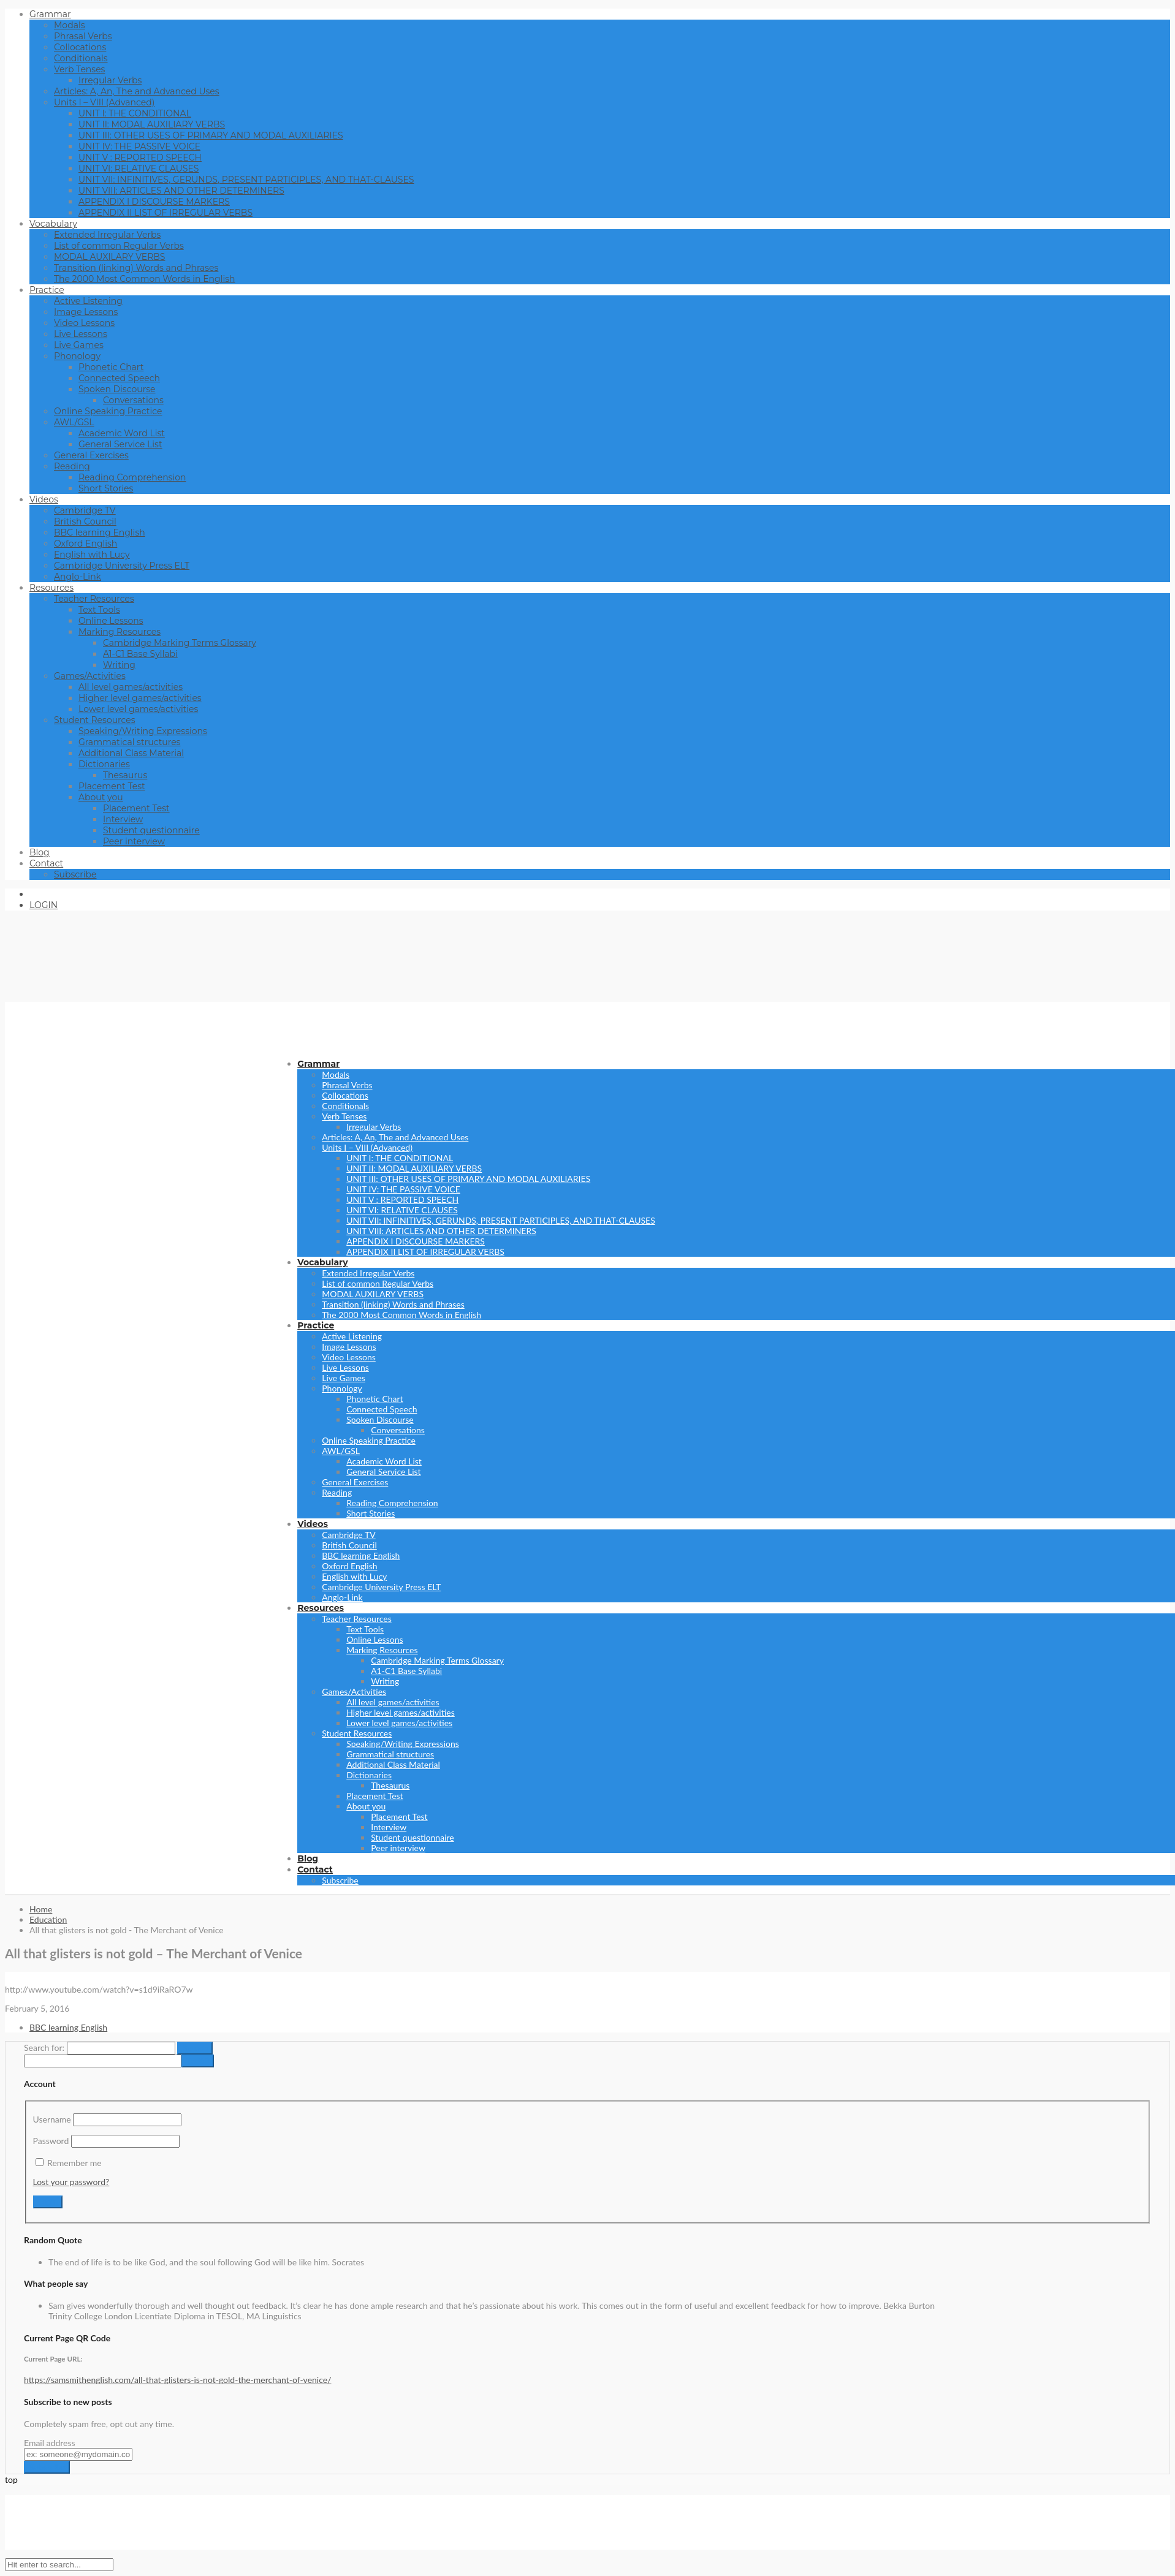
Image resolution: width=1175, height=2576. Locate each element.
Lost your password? (71, 2181)
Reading (72, 466)
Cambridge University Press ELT (121, 565)
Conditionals (81, 58)
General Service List (120, 444)
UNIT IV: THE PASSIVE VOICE (139, 146)
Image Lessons (86, 311)
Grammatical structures (129, 742)
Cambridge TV (85, 510)
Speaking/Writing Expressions (142, 731)
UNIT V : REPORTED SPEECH (140, 157)
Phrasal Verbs (83, 36)
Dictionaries (104, 764)
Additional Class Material (131, 753)
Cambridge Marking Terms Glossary (179, 642)
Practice (46, 289)
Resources (51, 587)
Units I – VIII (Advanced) (104, 102)
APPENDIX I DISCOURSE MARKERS (154, 201)
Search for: (44, 2047)
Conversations (133, 400)
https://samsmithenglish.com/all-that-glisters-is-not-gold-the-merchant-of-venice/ (178, 2379)
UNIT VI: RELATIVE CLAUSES (138, 168)
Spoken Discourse (117, 389)
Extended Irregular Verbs (107, 234)
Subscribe (75, 874)
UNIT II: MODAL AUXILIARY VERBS (151, 124)
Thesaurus (125, 775)
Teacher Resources (94, 598)
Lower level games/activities (138, 708)
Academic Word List (121, 433)
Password (51, 2140)
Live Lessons (80, 333)
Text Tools (99, 609)
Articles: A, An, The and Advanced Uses (136, 91)
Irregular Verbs (110, 80)
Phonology (77, 356)
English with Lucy (92, 554)
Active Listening (88, 300)
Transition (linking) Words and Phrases (136, 267)
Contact (46, 863)
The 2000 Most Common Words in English (144, 278)
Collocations (80, 47)
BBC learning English (99, 532)
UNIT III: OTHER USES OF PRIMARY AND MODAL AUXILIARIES (210, 135)
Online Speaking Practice (108, 411)
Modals (69, 25)
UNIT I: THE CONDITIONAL (134, 113)
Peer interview (134, 841)
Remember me (74, 2162)
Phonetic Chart (110, 367)
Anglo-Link (77, 576)
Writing (119, 664)
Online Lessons (110, 620)
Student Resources (94, 719)
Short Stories (105, 488)
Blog (39, 852)
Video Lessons (84, 322)
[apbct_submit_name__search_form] (197, 2061)
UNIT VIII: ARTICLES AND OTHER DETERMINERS (181, 190)
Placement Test (111, 786)
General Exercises (91, 455)
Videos (43, 499)
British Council (85, 521)
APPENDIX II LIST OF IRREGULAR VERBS (165, 212)
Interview (123, 819)
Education (48, 1919)
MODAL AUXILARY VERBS (109, 256)
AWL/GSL (74, 422)
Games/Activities (90, 675)
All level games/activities (130, 686)
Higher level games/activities (140, 697)
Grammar (50, 14)
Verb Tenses (79, 69)
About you (100, 797)
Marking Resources (119, 631)
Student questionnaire (151, 830)
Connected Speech (119, 378)
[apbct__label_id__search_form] (102, 2061)
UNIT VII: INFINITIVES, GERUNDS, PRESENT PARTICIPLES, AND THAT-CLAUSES (246, 179)
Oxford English (85, 543)
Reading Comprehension (132, 477)
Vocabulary (53, 223)
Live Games (79, 344)
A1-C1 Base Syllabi (140, 653)
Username (52, 2119)
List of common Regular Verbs (119, 245)
